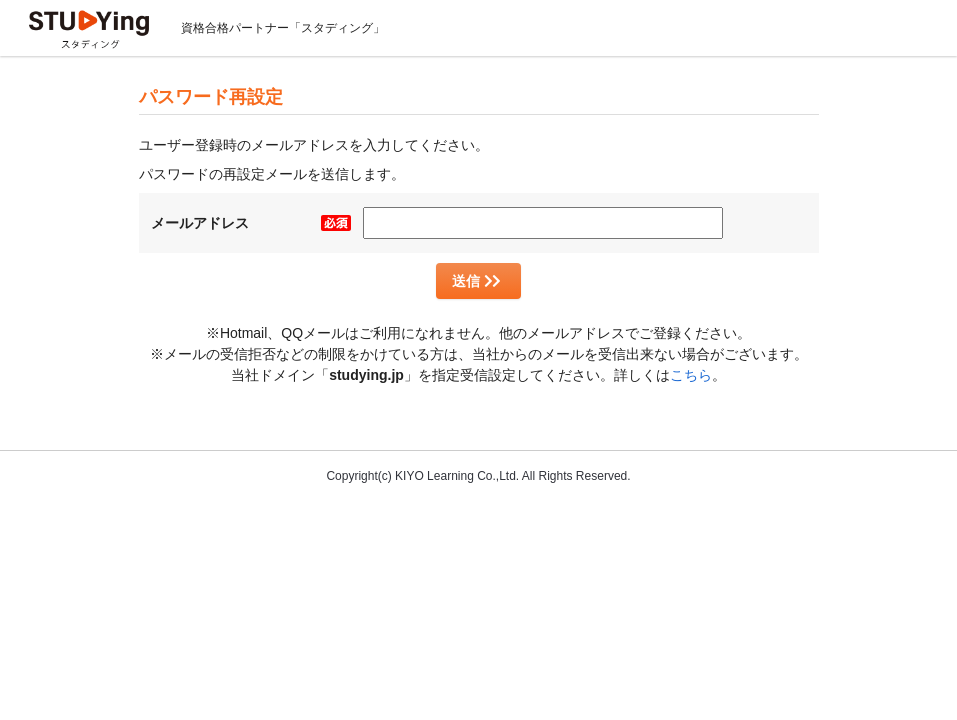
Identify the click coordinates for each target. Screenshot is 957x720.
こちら (691, 375)
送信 (476, 281)
